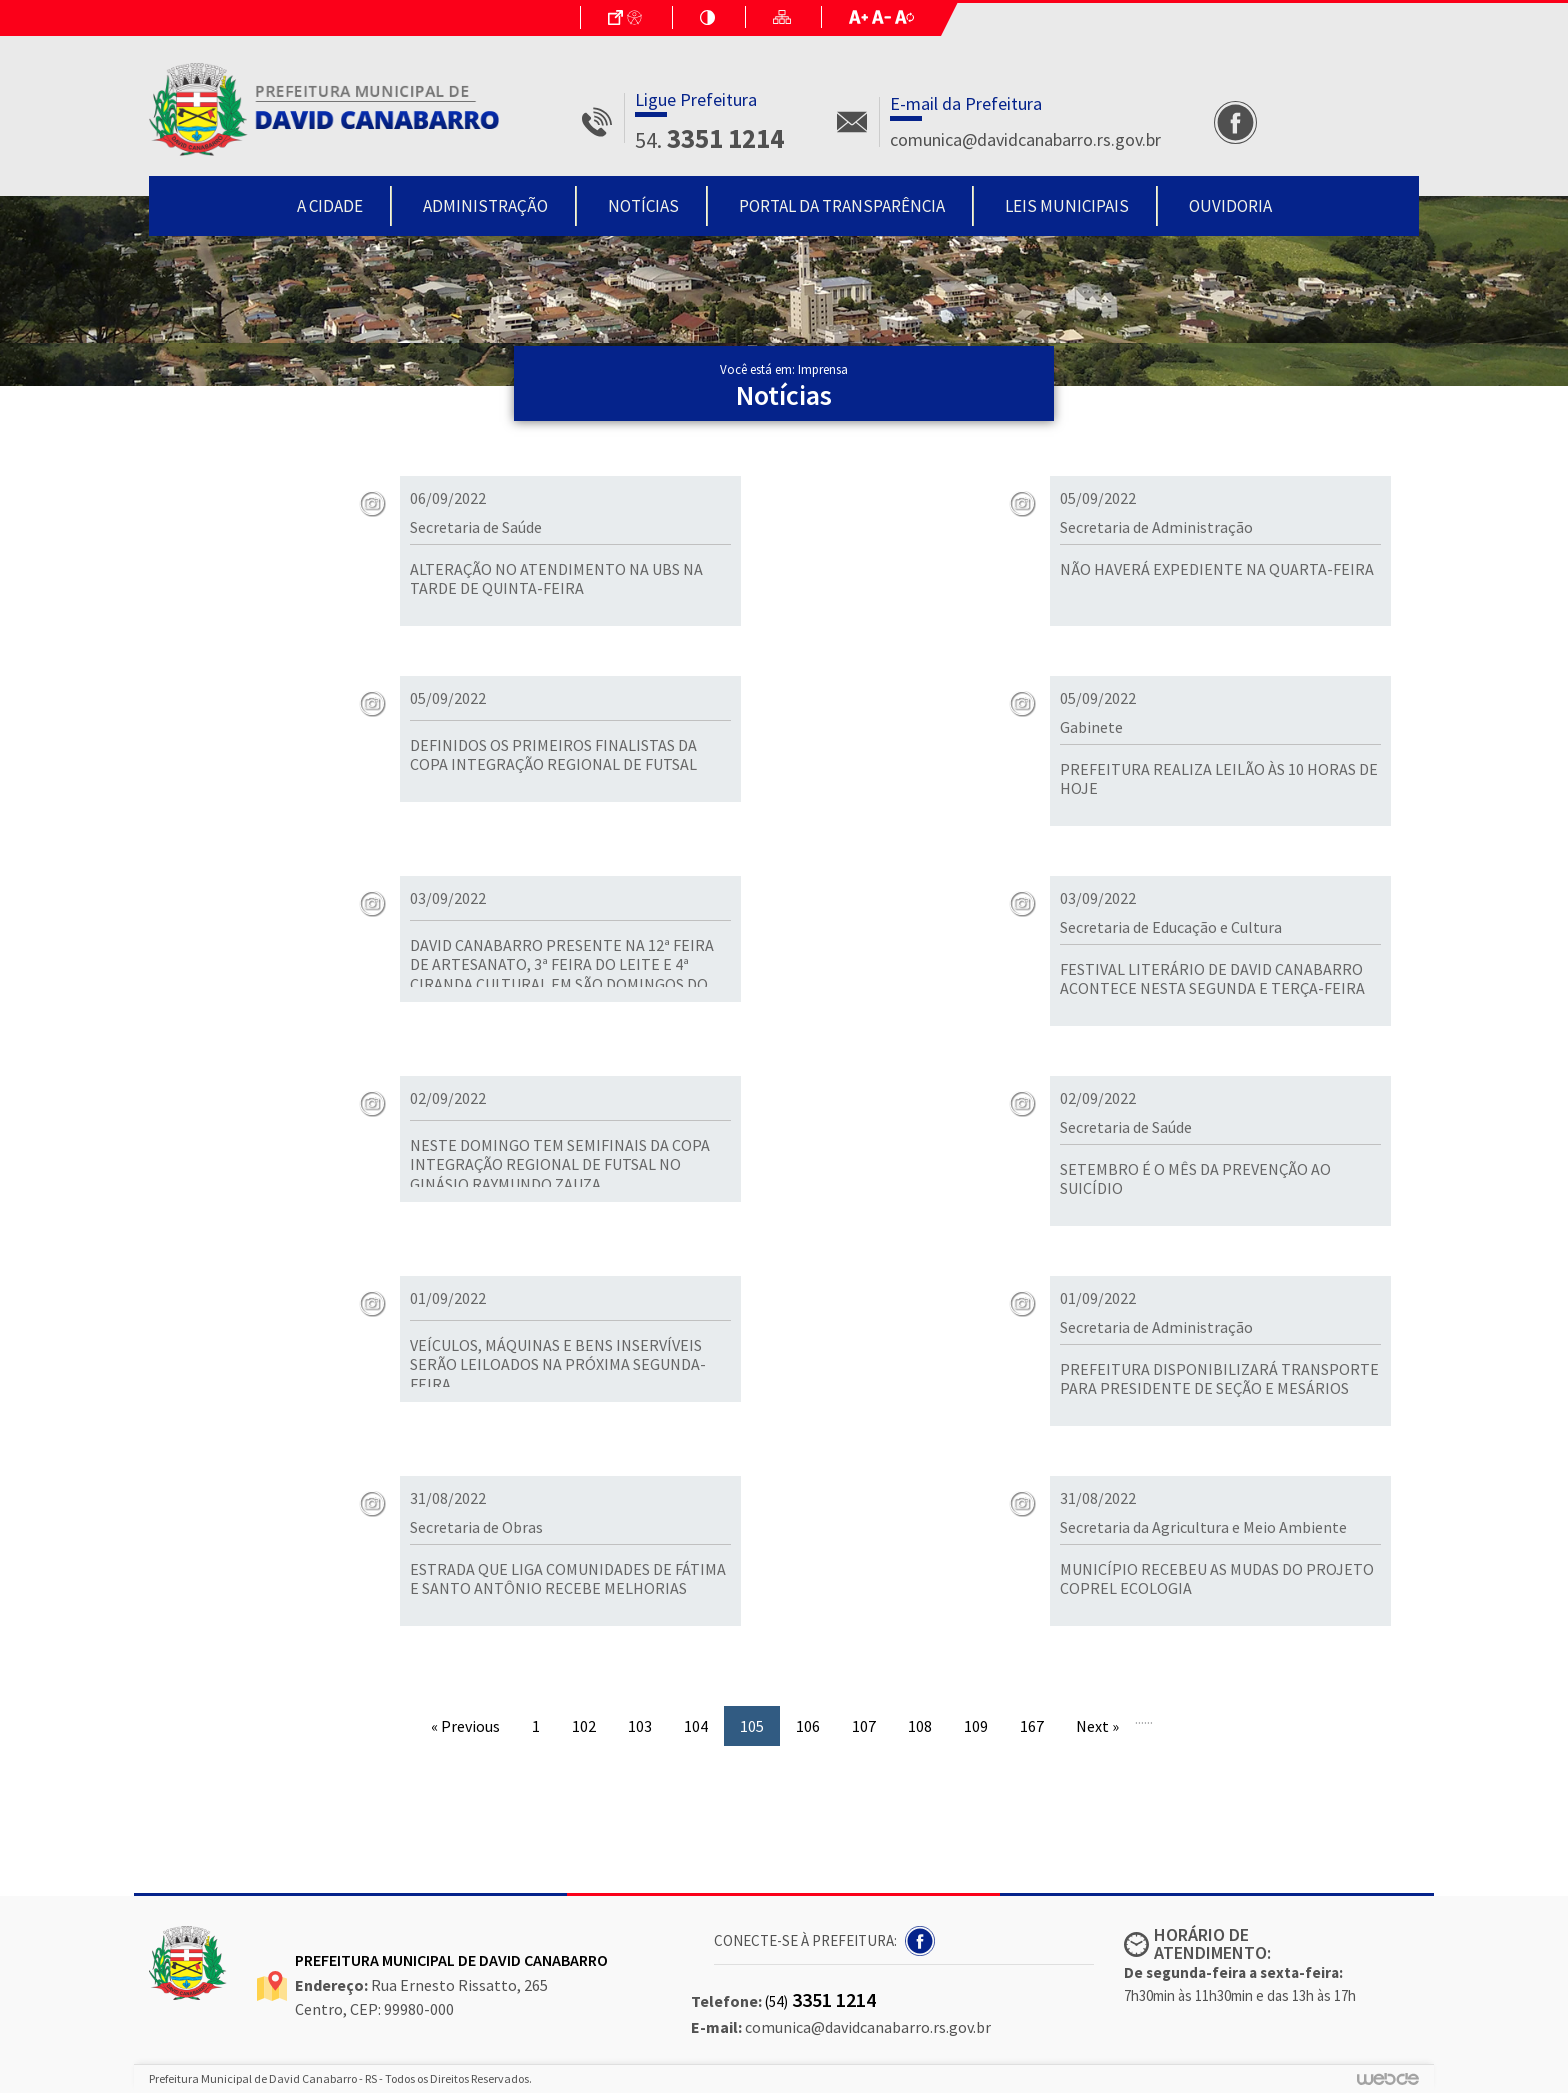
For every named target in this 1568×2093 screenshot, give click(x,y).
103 (640, 1726)
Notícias (643, 206)
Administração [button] (485, 206)
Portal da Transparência (842, 206)
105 (752, 1726)
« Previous (465, 1726)
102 (584, 1726)
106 (808, 1726)
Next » (1097, 1726)
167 (1032, 1726)
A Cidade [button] (330, 206)
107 (864, 1726)
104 (696, 1726)
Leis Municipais (1067, 206)
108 (920, 1726)
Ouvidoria (1230, 206)
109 (976, 1726)
